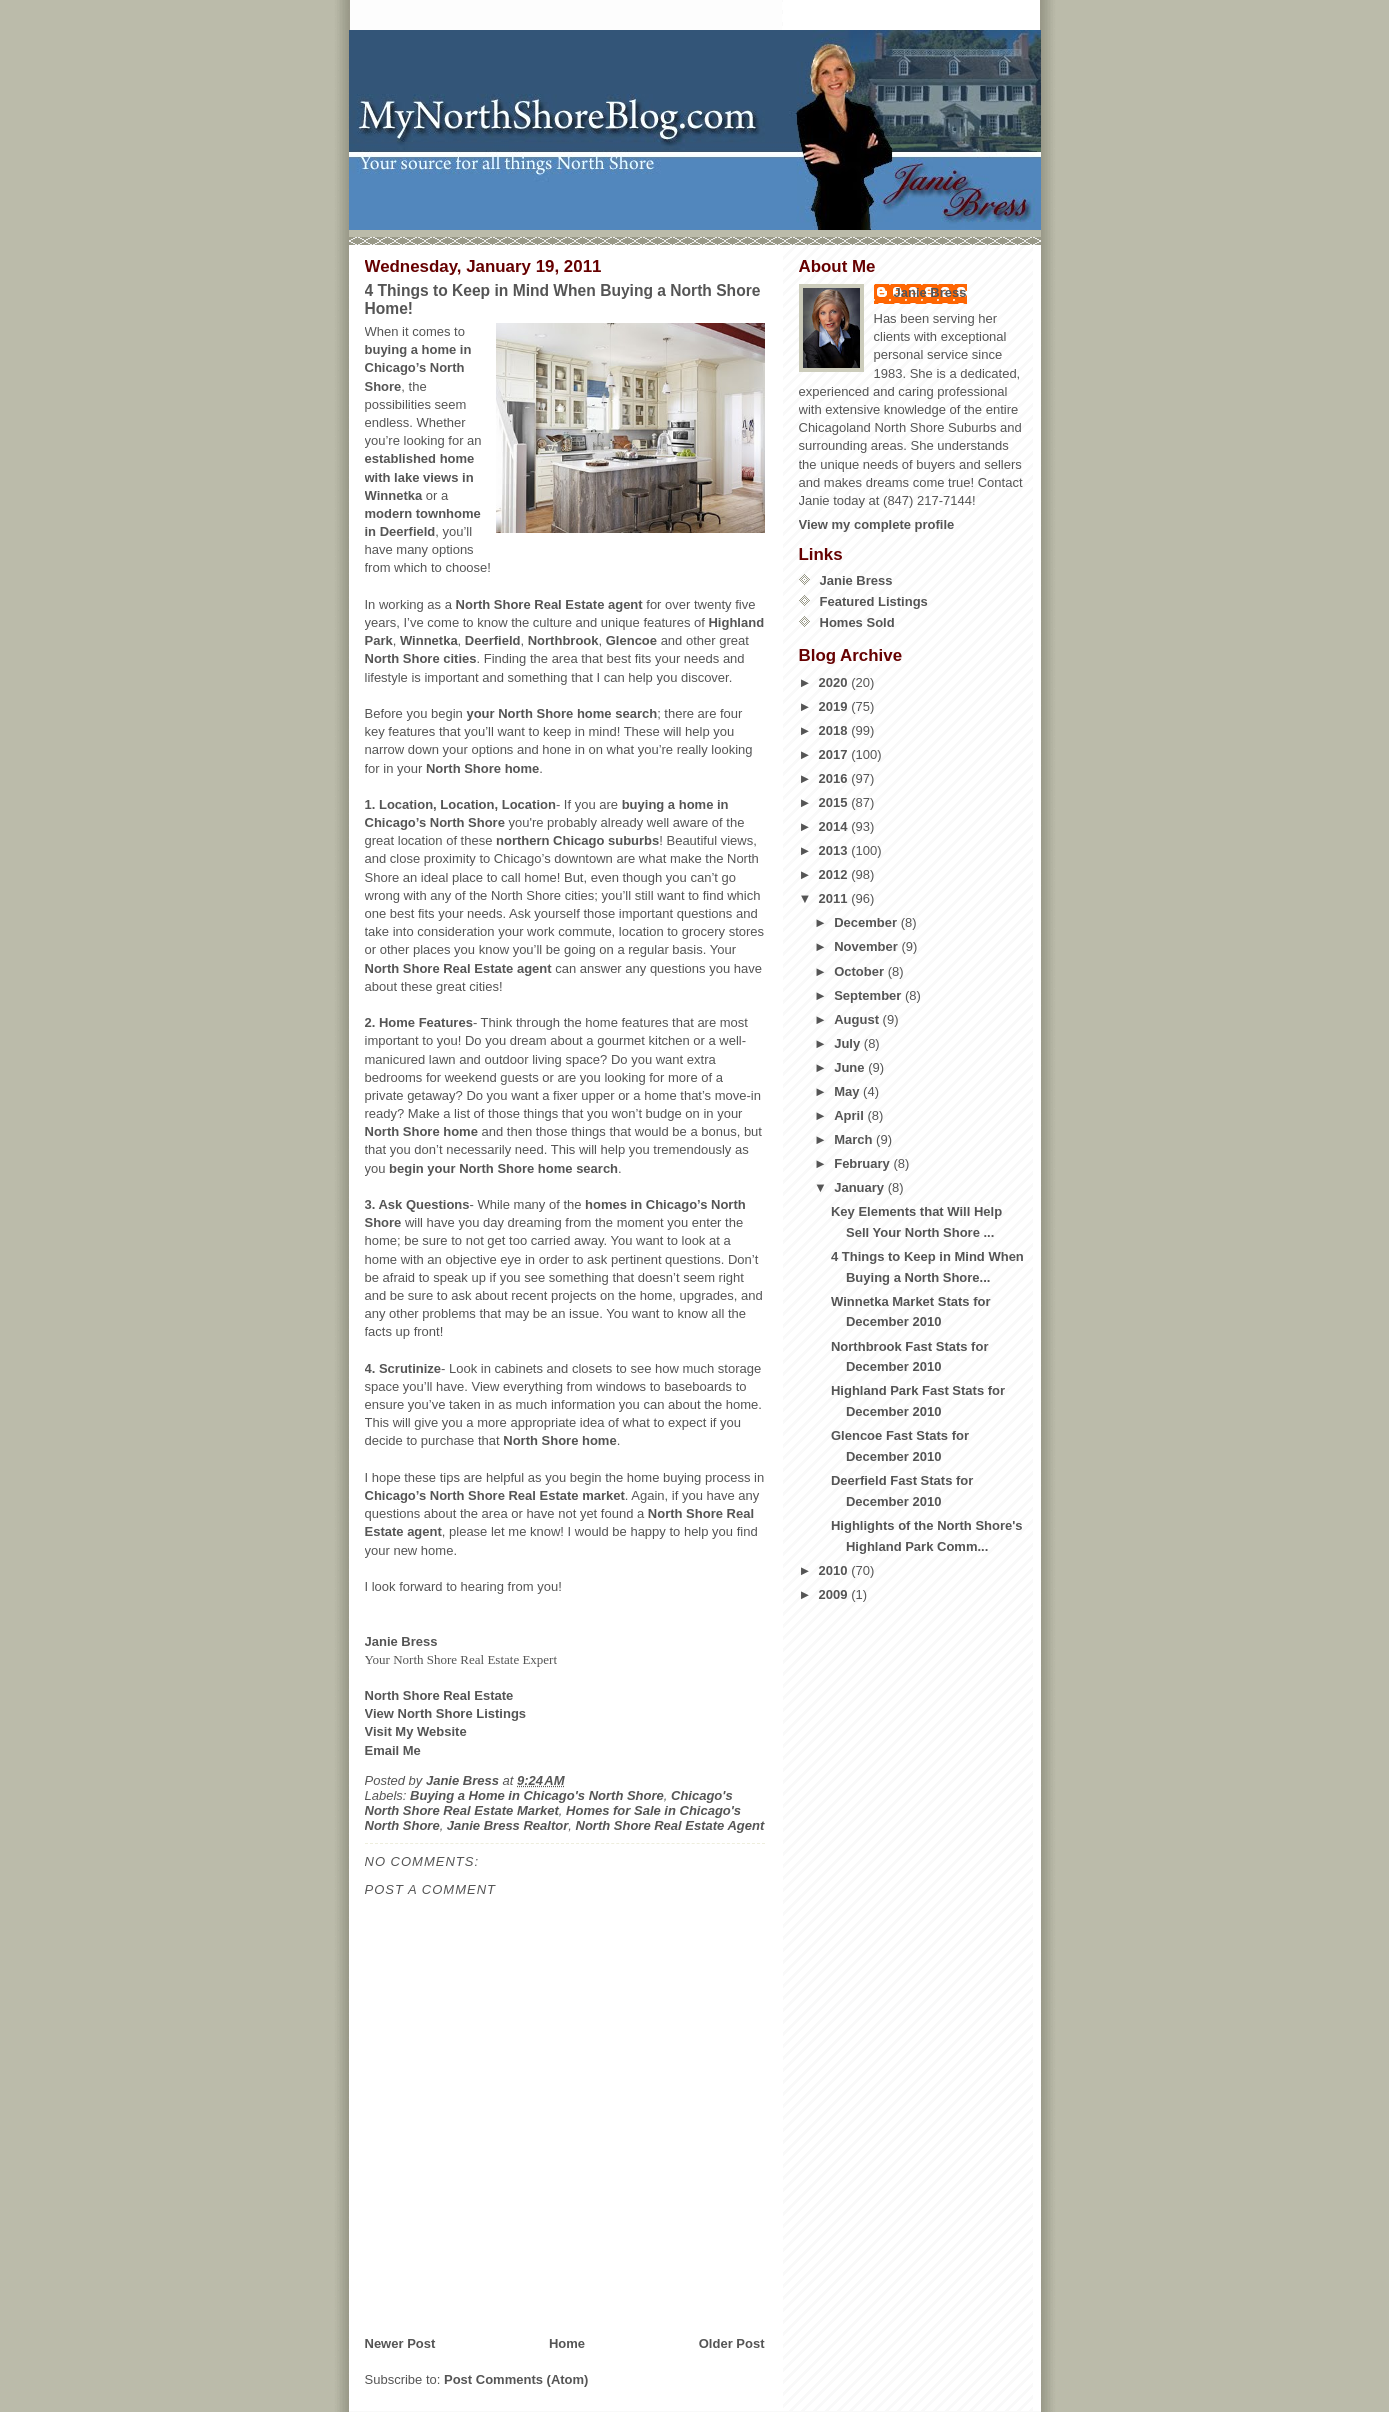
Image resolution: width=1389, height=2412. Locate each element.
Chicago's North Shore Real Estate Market (549, 1803)
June (851, 1067)
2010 (835, 1570)
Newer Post (400, 2343)
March (855, 1139)
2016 (835, 778)
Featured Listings (874, 601)
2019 (835, 706)
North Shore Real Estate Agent (670, 1825)
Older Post (732, 2343)
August (858, 1019)
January (860, 1187)
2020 (835, 682)
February (863, 1163)
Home (567, 2343)
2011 (835, 898)
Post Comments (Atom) (516, 2379)
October (860, 971)
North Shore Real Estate (439, 1695)
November (867, 946)
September (869, 995)
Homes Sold (857, 622)
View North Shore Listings (446, 1713)
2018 (835, 730)
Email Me (393, 1750)
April (850, 1115)
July (849, 1043)
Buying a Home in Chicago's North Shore (537, 1795)
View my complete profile (877, 524)
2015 (835, 802)
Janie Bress (930, 292)
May (848, 1091)
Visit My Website (416, 1731)
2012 (835, 874)
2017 (835, 754)
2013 (835, 850)
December (867, 922)
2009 (835, 1594)
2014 (835, 826)
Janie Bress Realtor (507, 1825)
